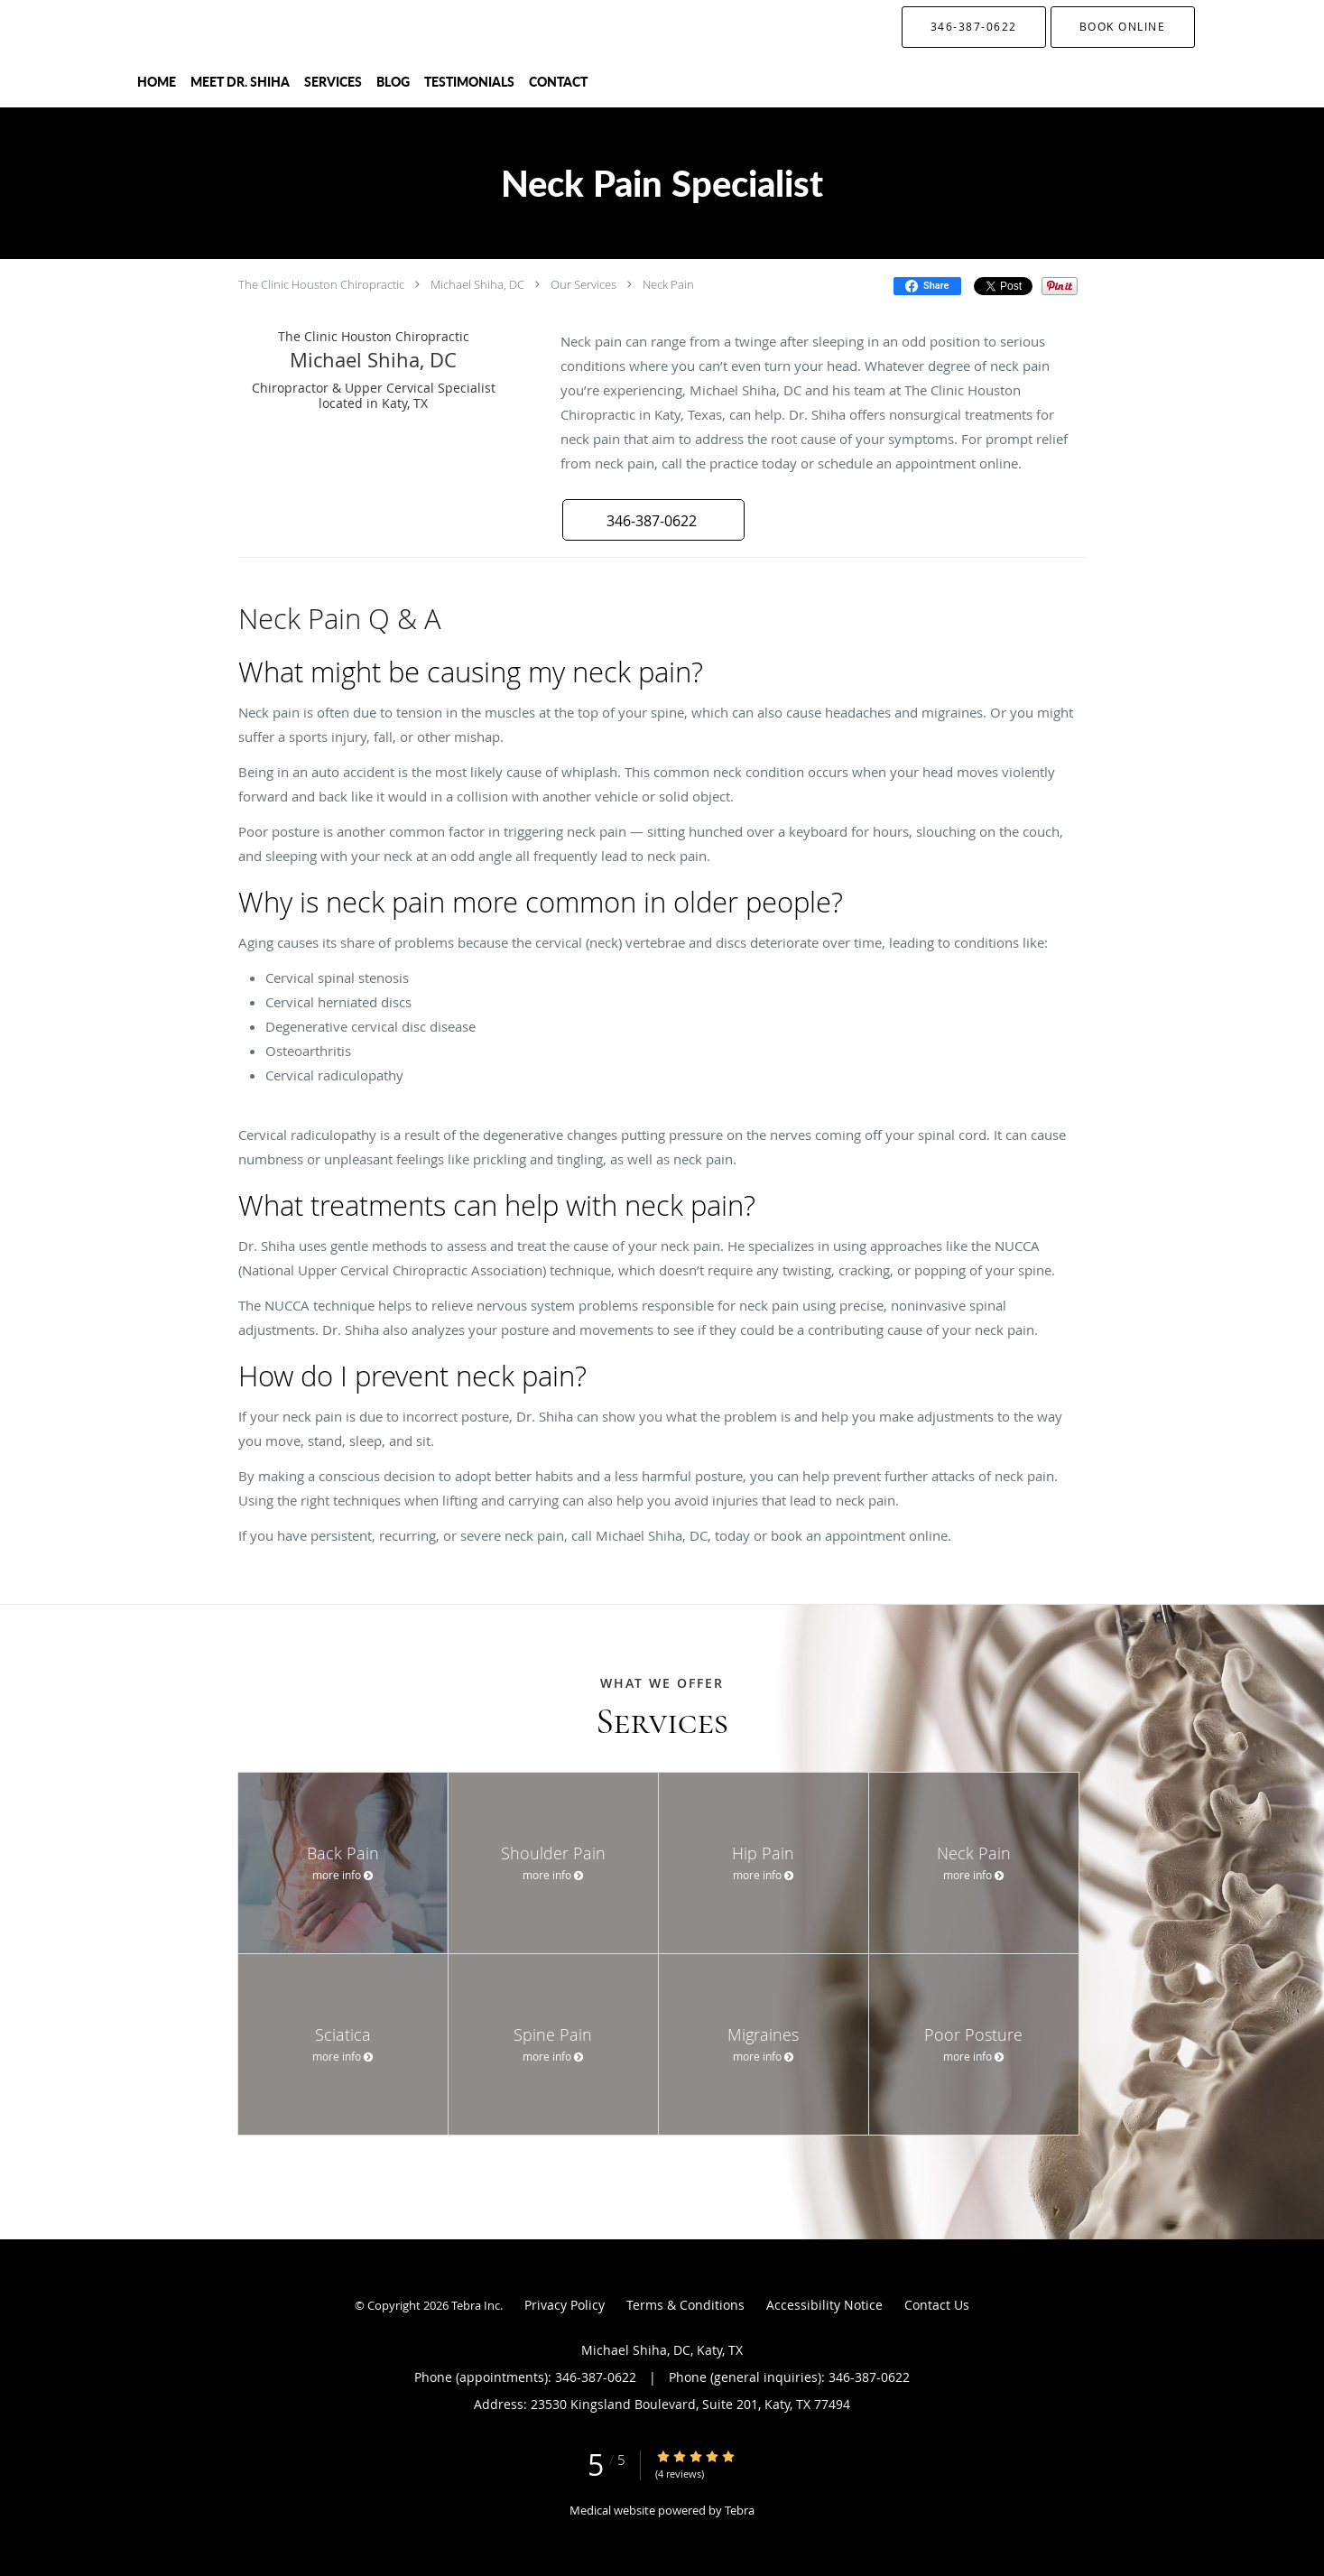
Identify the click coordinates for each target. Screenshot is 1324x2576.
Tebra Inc (475, 2305)
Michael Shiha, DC (477, 284)
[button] (1123, 27)
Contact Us (936, 2304)
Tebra (740, 2510)
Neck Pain (668, 284)
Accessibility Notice (824, 2304)
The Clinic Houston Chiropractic (321, 284)
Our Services (583, 284)
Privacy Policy (564, 2304)
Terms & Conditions (685, 2304)
